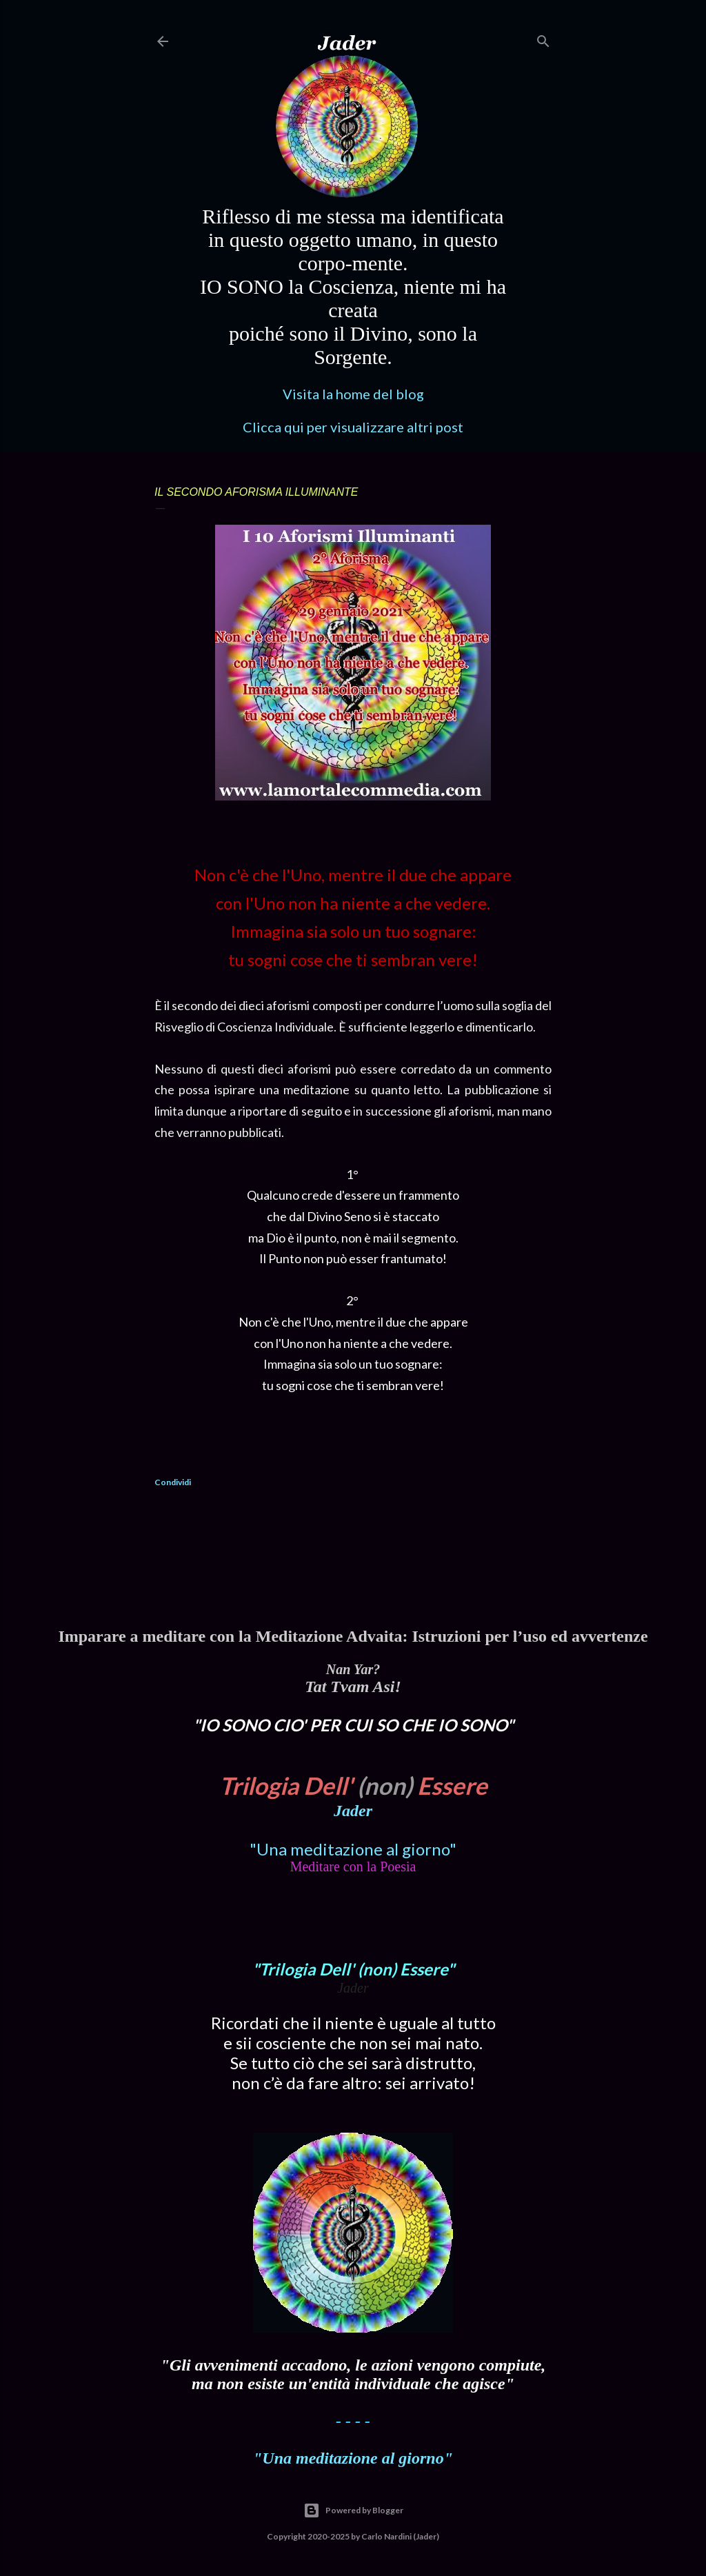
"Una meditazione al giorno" (353, 1849)
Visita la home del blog (353, 393)
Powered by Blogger (353, 2510)
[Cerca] (543, 38)
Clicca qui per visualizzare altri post (353, 427)
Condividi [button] (172, 1482)
